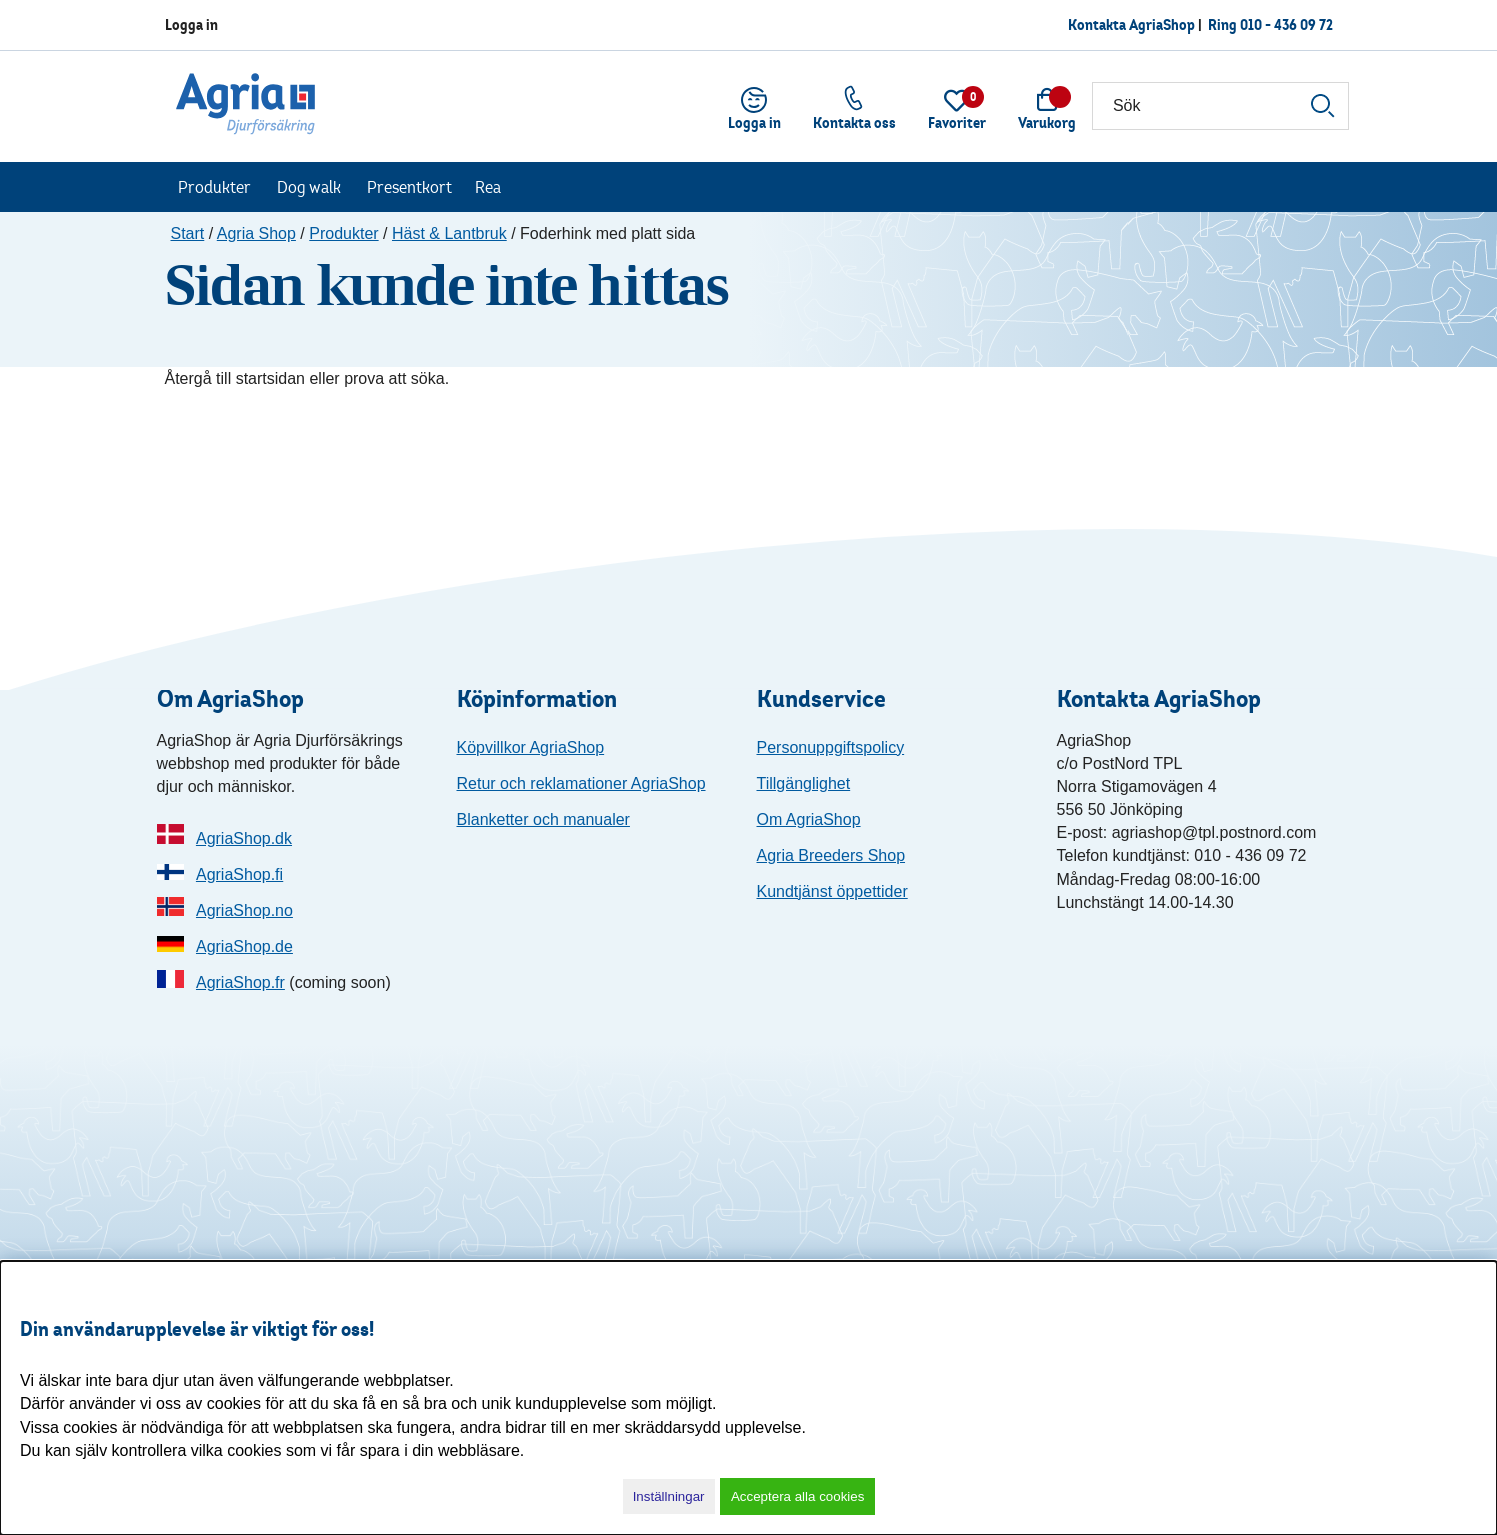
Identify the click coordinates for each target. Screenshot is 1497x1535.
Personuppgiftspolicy (831, 747)
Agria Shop (256, 233)
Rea (488, 187)
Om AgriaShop (809, 819)
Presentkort (409, 187)
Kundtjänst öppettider (832, 891)
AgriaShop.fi (239, 874)
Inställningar (669, 1496)
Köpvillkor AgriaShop (531, 747)
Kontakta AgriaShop (1131, 24)
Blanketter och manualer (543, 819)
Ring (1270, 24)
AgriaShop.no (244, 910)
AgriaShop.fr (240, 982)
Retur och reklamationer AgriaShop (581, 783)
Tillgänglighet (804, 783)
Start (188, 233)
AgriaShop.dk (244, 838)
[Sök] (1220, 106)
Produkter (214, 187)
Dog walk (309, 187)
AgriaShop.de (244, 946)
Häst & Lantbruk (449, 233)
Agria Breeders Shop (831, 855)
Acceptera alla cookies (797, 1496)
